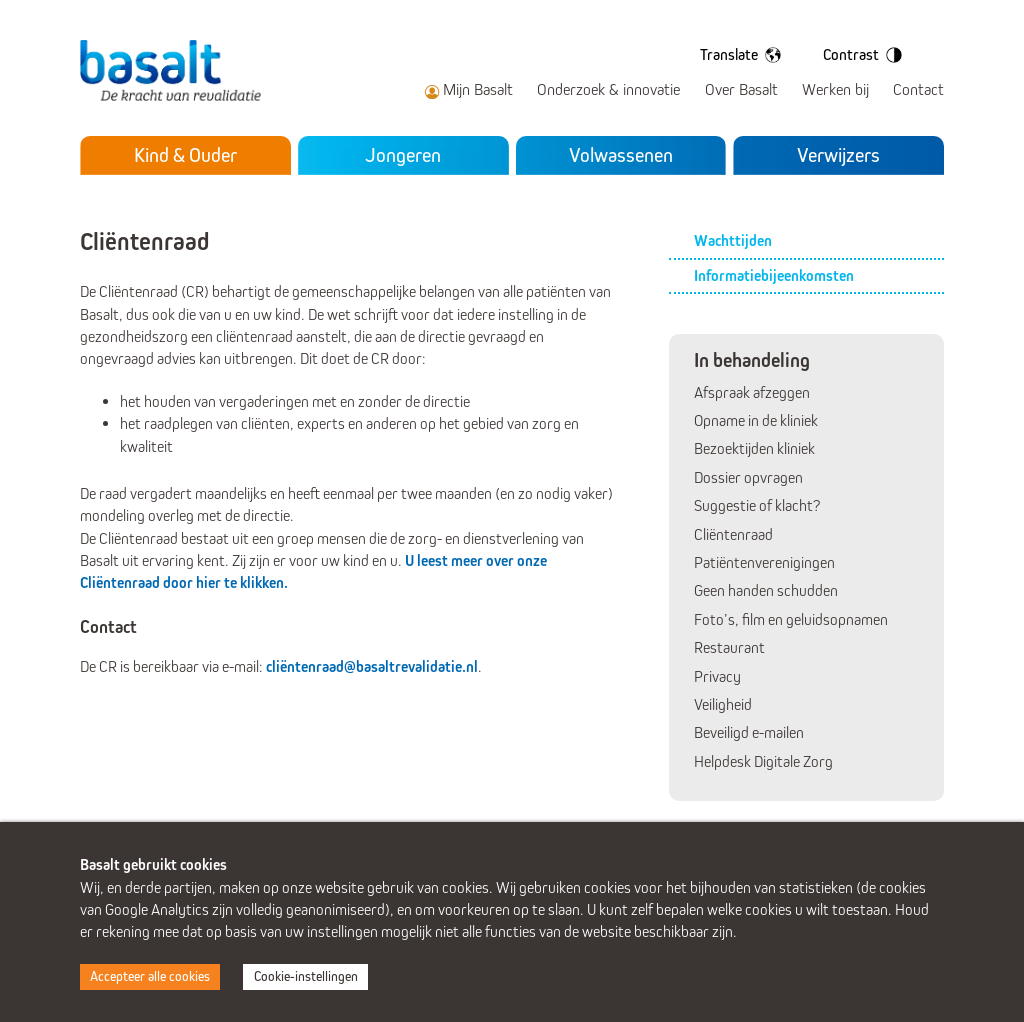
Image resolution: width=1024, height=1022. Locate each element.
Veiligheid (723, 704)
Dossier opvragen (748, 477)
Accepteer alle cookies (150, 976)
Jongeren (403, 155)
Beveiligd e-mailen (749, 732)
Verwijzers (838, 155)
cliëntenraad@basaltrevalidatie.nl (372, 666)
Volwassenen (621, 155)
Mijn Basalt (478, 89)
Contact (918, 89)
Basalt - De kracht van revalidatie (177, 70)
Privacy (717, 676)
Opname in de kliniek (756, 420)
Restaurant (729, 647)
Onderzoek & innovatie (608, 89)
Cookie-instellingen (306, 976)
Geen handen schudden (766, 590)
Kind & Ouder (185, 155)
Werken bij (835, 89)
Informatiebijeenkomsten (774, 275)
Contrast (866, 55)
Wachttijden (733, 240)
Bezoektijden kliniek (754, 448)
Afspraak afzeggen (752, 392)
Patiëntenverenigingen (764, 562)
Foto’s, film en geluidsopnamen (791, 619)
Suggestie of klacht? (757, 505)
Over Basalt (741, 89)
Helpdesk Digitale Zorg (763, 761)
